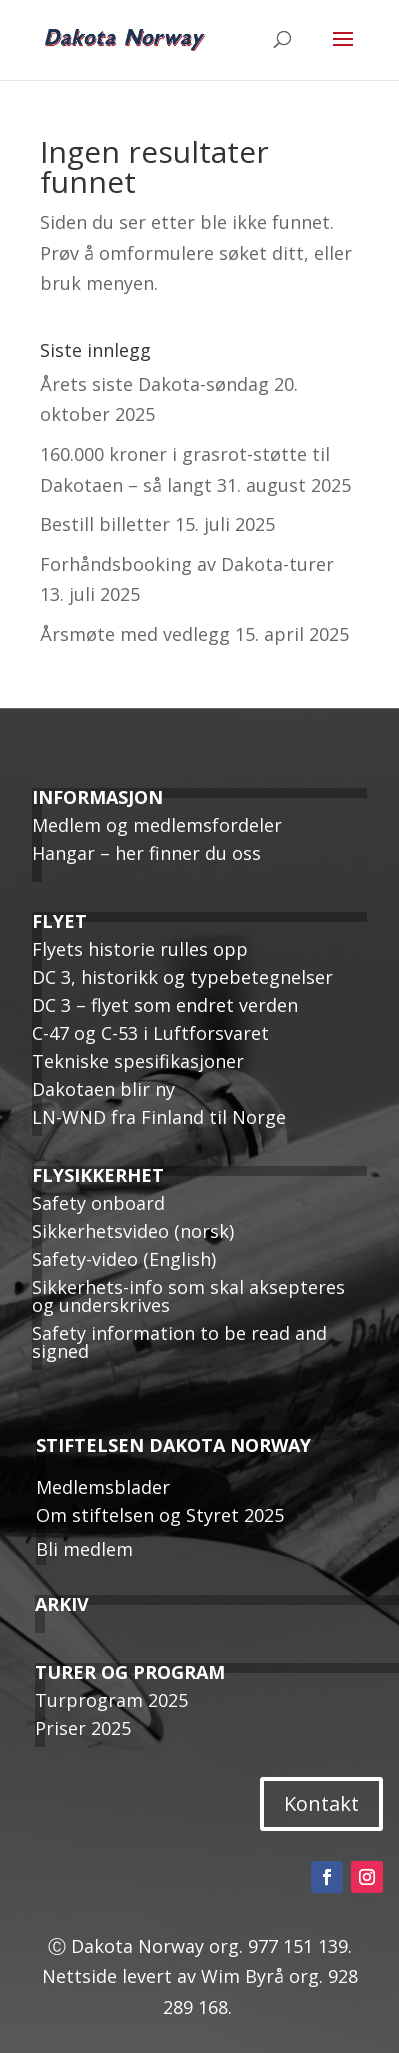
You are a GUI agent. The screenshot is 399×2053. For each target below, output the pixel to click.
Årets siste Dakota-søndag (154, 384)
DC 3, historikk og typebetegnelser (182, 977)
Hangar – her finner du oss (146, 853)
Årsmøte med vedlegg (135, 634)
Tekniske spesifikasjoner (138, 1061)
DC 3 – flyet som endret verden (165, 1005)
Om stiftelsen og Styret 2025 (160, 1515)
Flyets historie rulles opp (140, 949)
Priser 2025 (83, 1728)
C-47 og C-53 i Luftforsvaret (150, 1033)
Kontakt (321, 1803)
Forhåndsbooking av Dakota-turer (187, 564)
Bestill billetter (105, 524)
